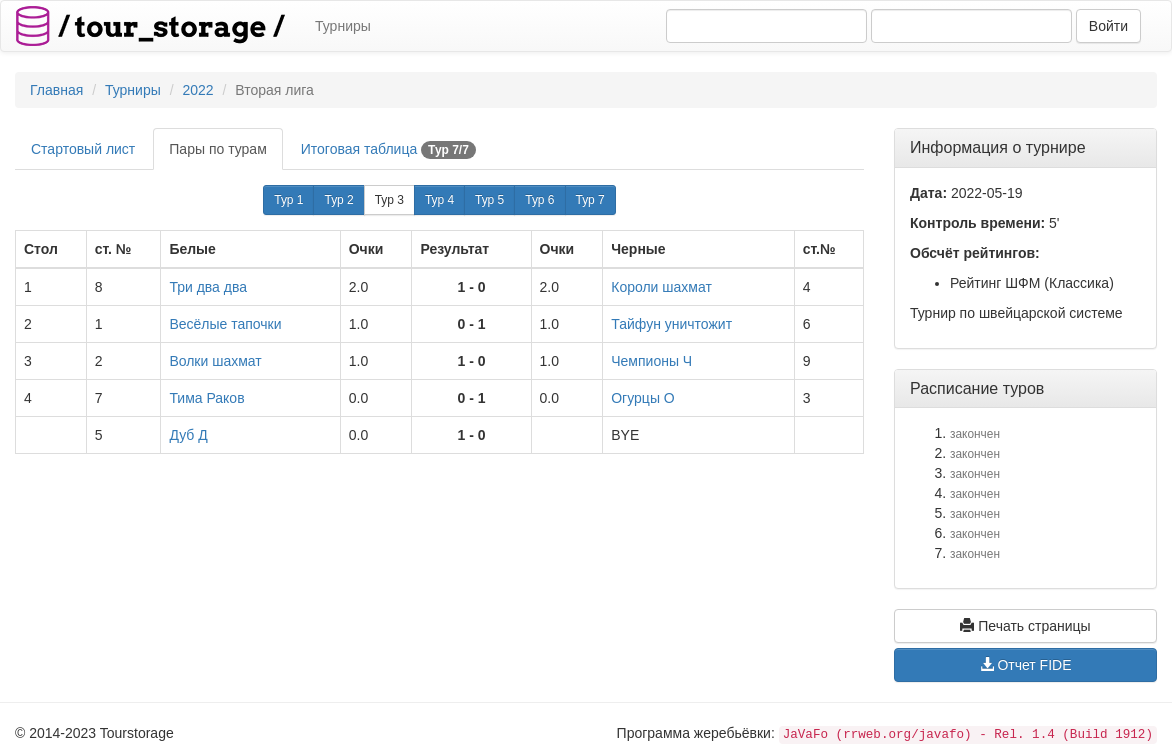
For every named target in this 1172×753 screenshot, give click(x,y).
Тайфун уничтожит (671, 324)
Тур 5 (489, 200)
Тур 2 (338, 200)
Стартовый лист (83, 149)
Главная (56, 90)
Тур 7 (590, 200)
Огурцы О (643, 398)
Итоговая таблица (388, 150)
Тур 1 (288, 200)
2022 (197, 90)
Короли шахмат (661, 287)
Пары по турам (217, 149)
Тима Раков (206, 398)
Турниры (343, 26)
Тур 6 (539, 200)
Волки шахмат (215, 361)
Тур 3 (389, 200)
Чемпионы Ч (651, 361)
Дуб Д (188, 435)
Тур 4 (439, 200)
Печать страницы (1025, 626)
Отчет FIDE (1026, 665)
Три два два (208, 287)
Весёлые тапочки (225, 324)
